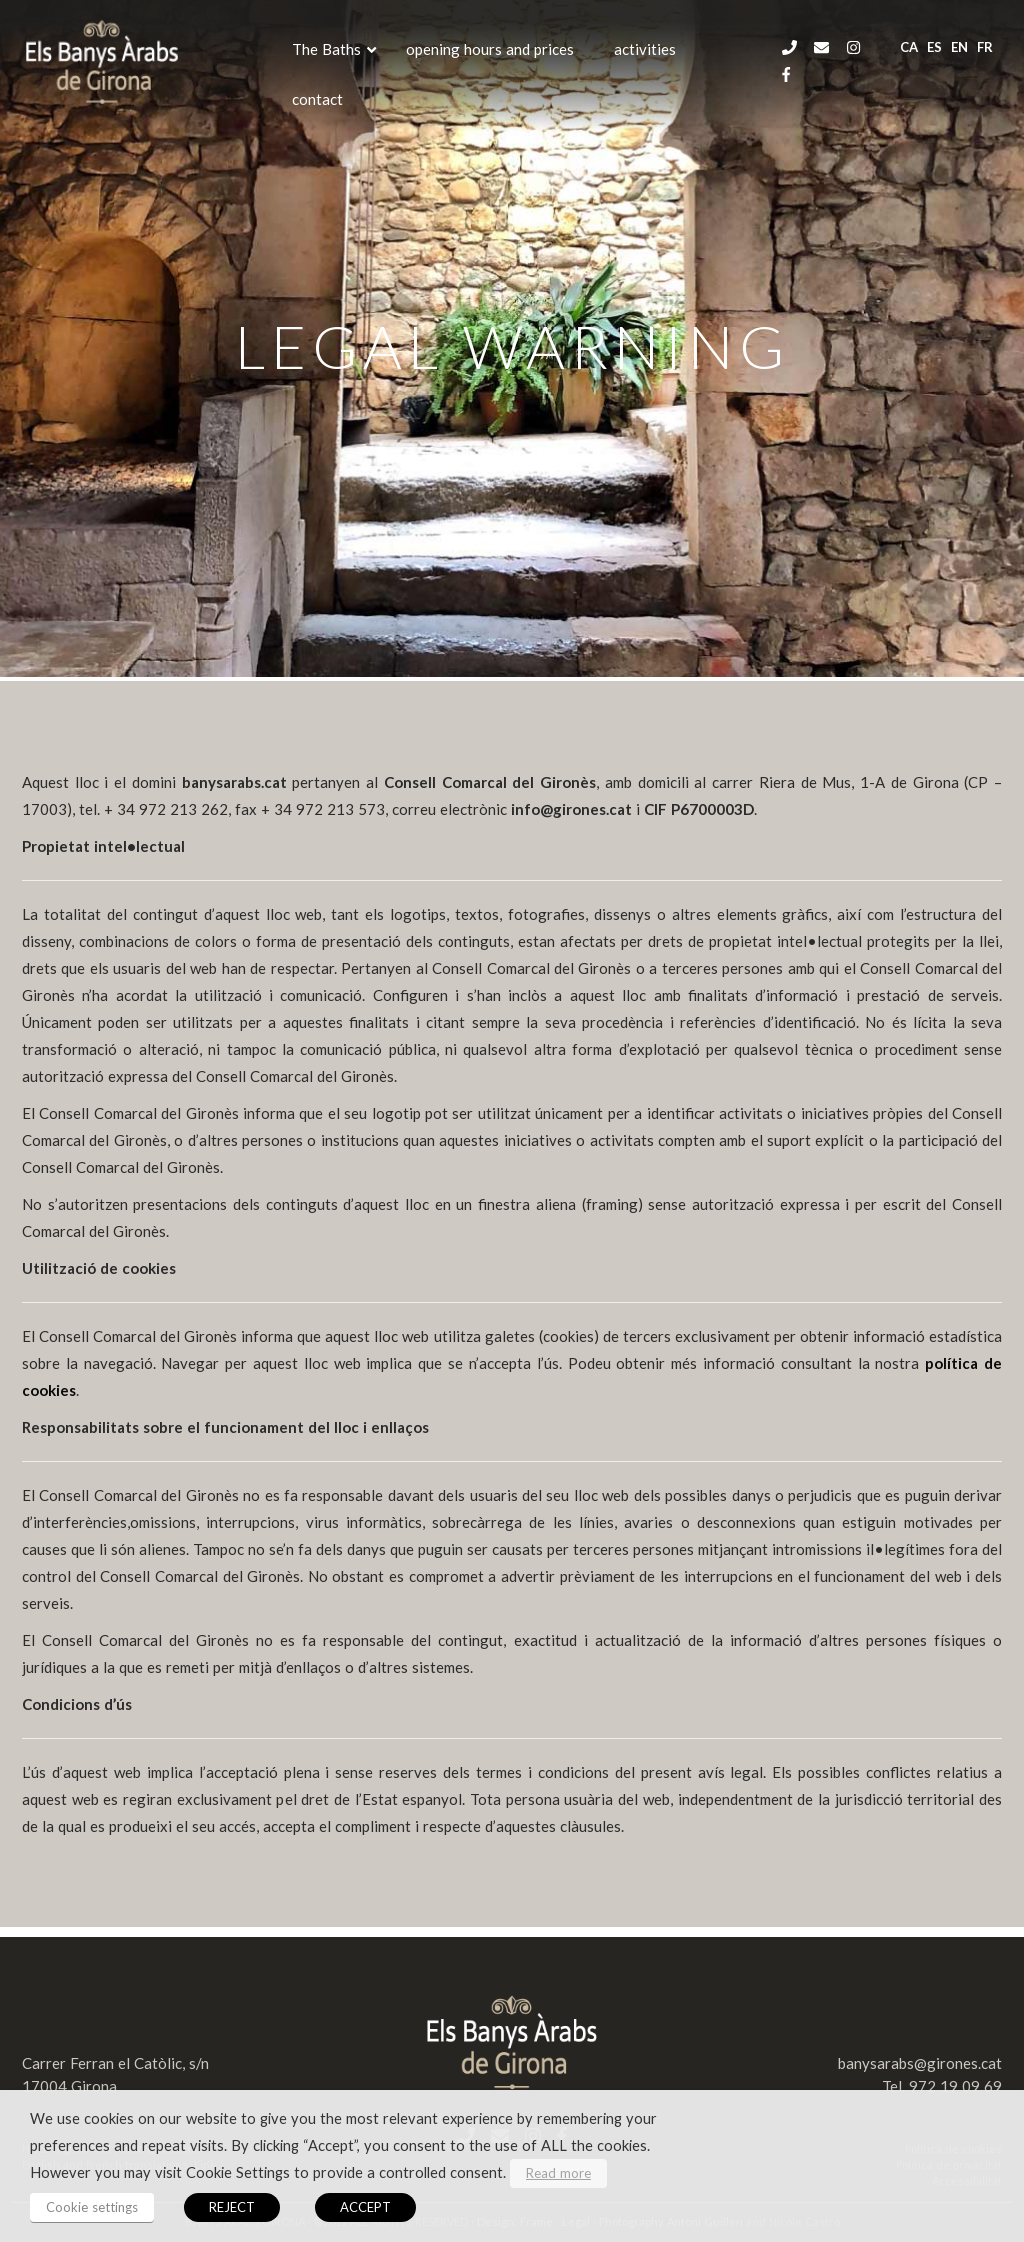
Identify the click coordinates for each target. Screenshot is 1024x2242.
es (934, 47)
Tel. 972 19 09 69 (942, 2086)
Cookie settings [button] (92, 2207)
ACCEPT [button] (365, 2207)
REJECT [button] (232, 2207)
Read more (558, 2173)
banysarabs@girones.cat (920, 2063)
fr (985, 47)
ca (909, 47)
